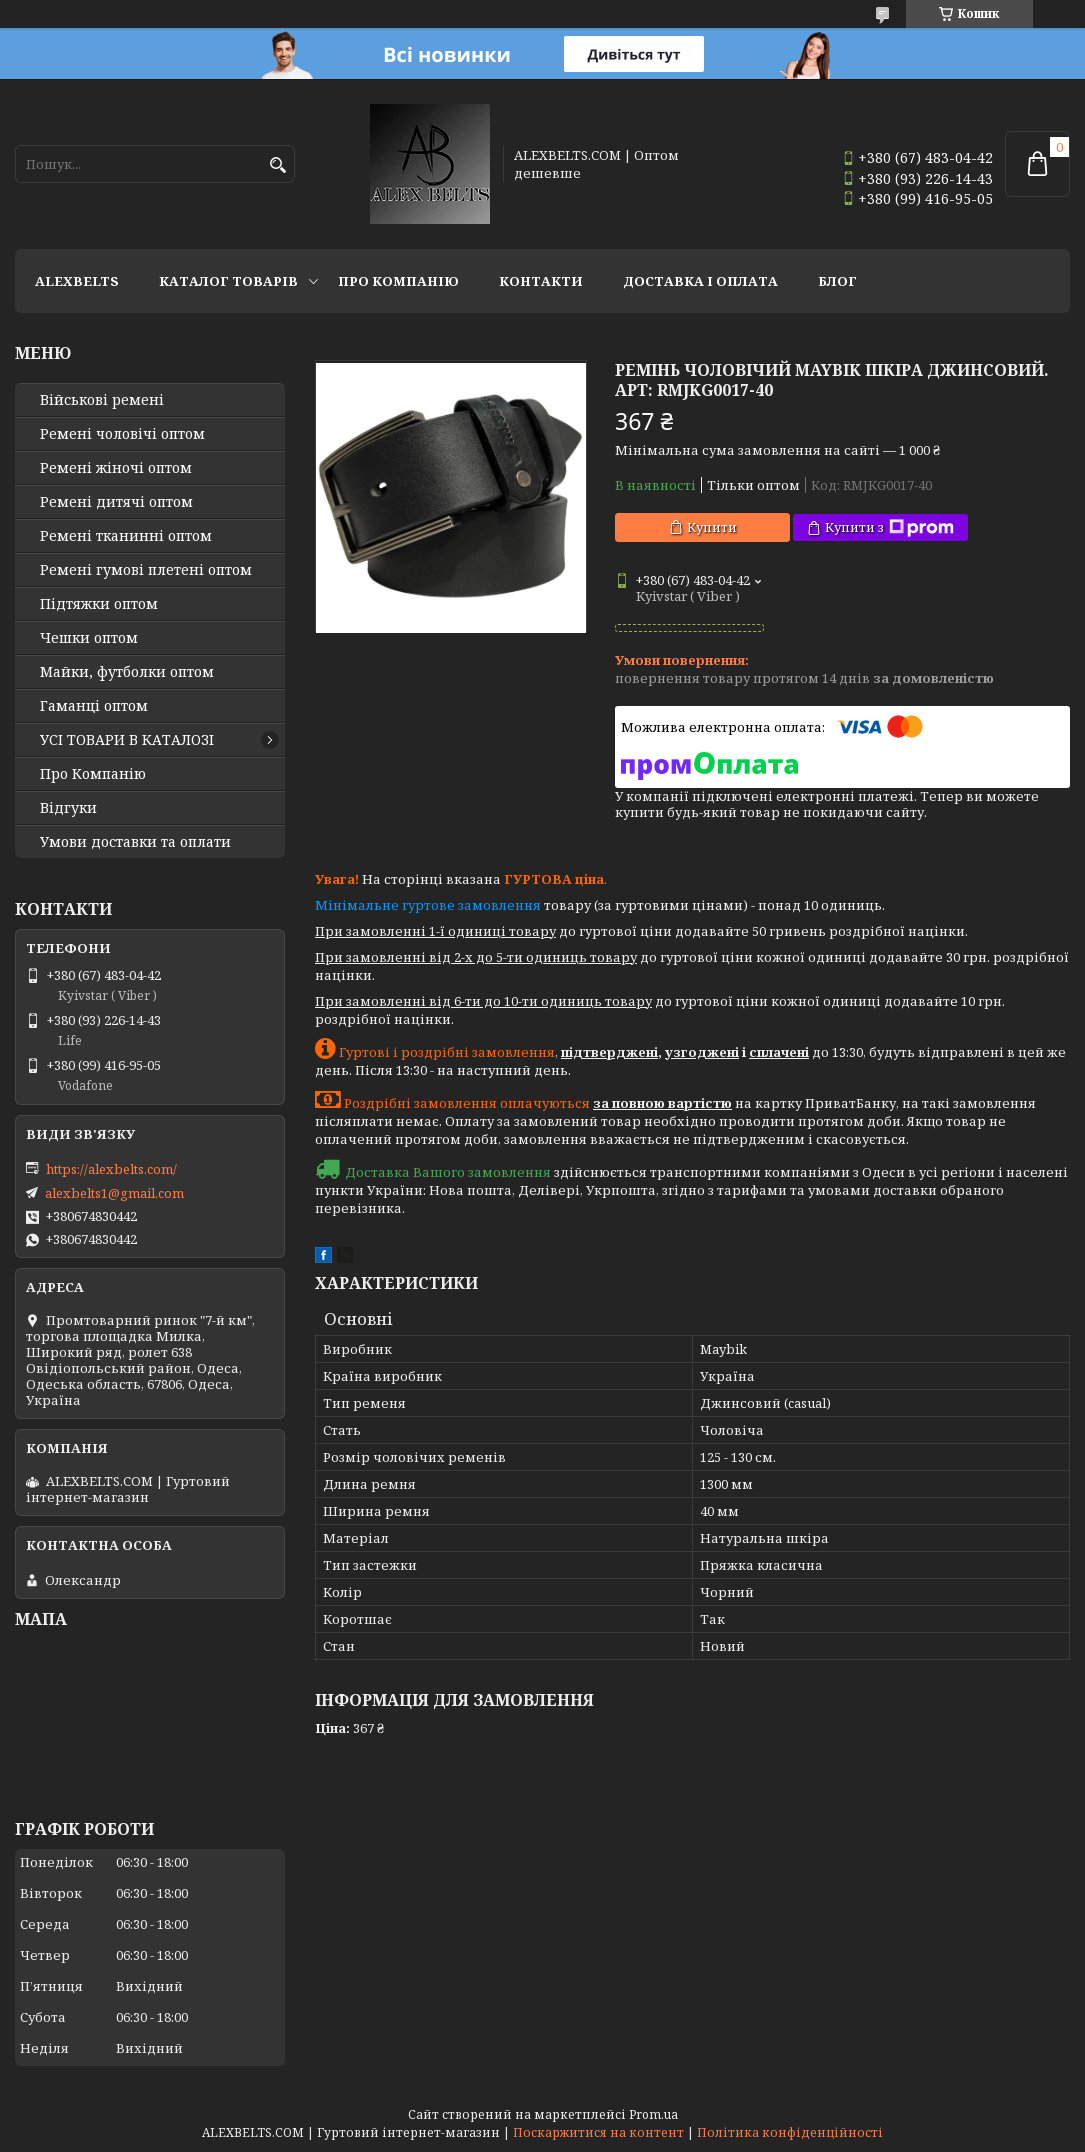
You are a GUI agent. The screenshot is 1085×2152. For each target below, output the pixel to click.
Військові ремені (102, 400)
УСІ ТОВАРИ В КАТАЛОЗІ (127, 740)
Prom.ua (653, 2114)
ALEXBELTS (77, 281)
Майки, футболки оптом (127, 672)
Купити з (889, 527)
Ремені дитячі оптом (116, 502)
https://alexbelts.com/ (111, 1169)
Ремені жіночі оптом (116, 468)
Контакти (541, 281)
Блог (837, 281)
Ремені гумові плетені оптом (146, 570)
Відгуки (68, 808)
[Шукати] (277, 165)
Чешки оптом (89, 638)
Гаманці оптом (94, 706)
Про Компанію (398, 281)
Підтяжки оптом (99, 604)
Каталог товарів (228, 281)
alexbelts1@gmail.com (114, 1193)
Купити (712, 527)
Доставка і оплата (700, 281)
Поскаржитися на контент (598, 2132)
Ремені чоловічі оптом (122, 434)
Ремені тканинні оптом (126, 536)
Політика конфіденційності (790, 2132)
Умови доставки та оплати (135, 842)
